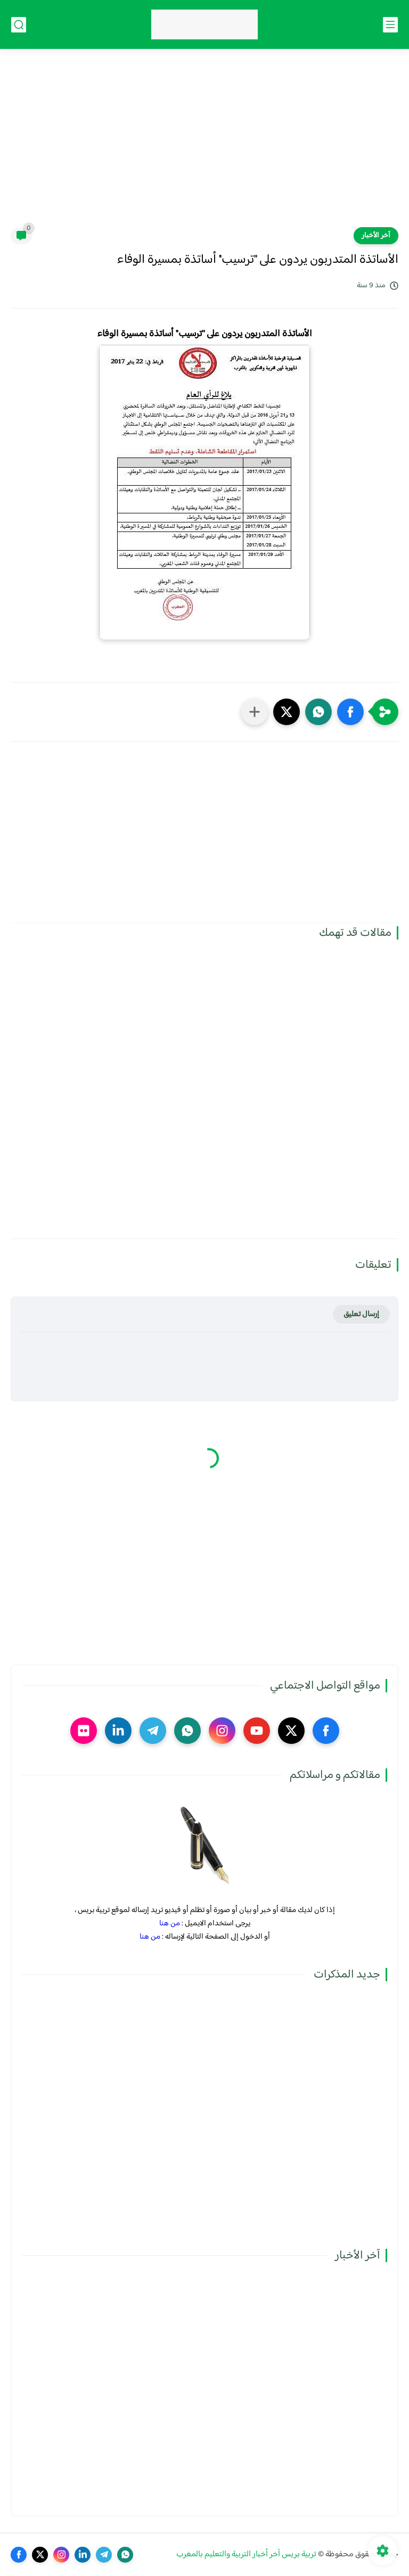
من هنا (169, 1923)
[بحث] (19, 24)
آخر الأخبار (376, 235)
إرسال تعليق (361, 1314)
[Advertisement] (204, 144)
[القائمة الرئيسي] (390, 24)
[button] (350, 712)
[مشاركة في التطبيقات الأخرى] (254, 712)
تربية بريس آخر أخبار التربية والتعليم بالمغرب (246, 2554)
